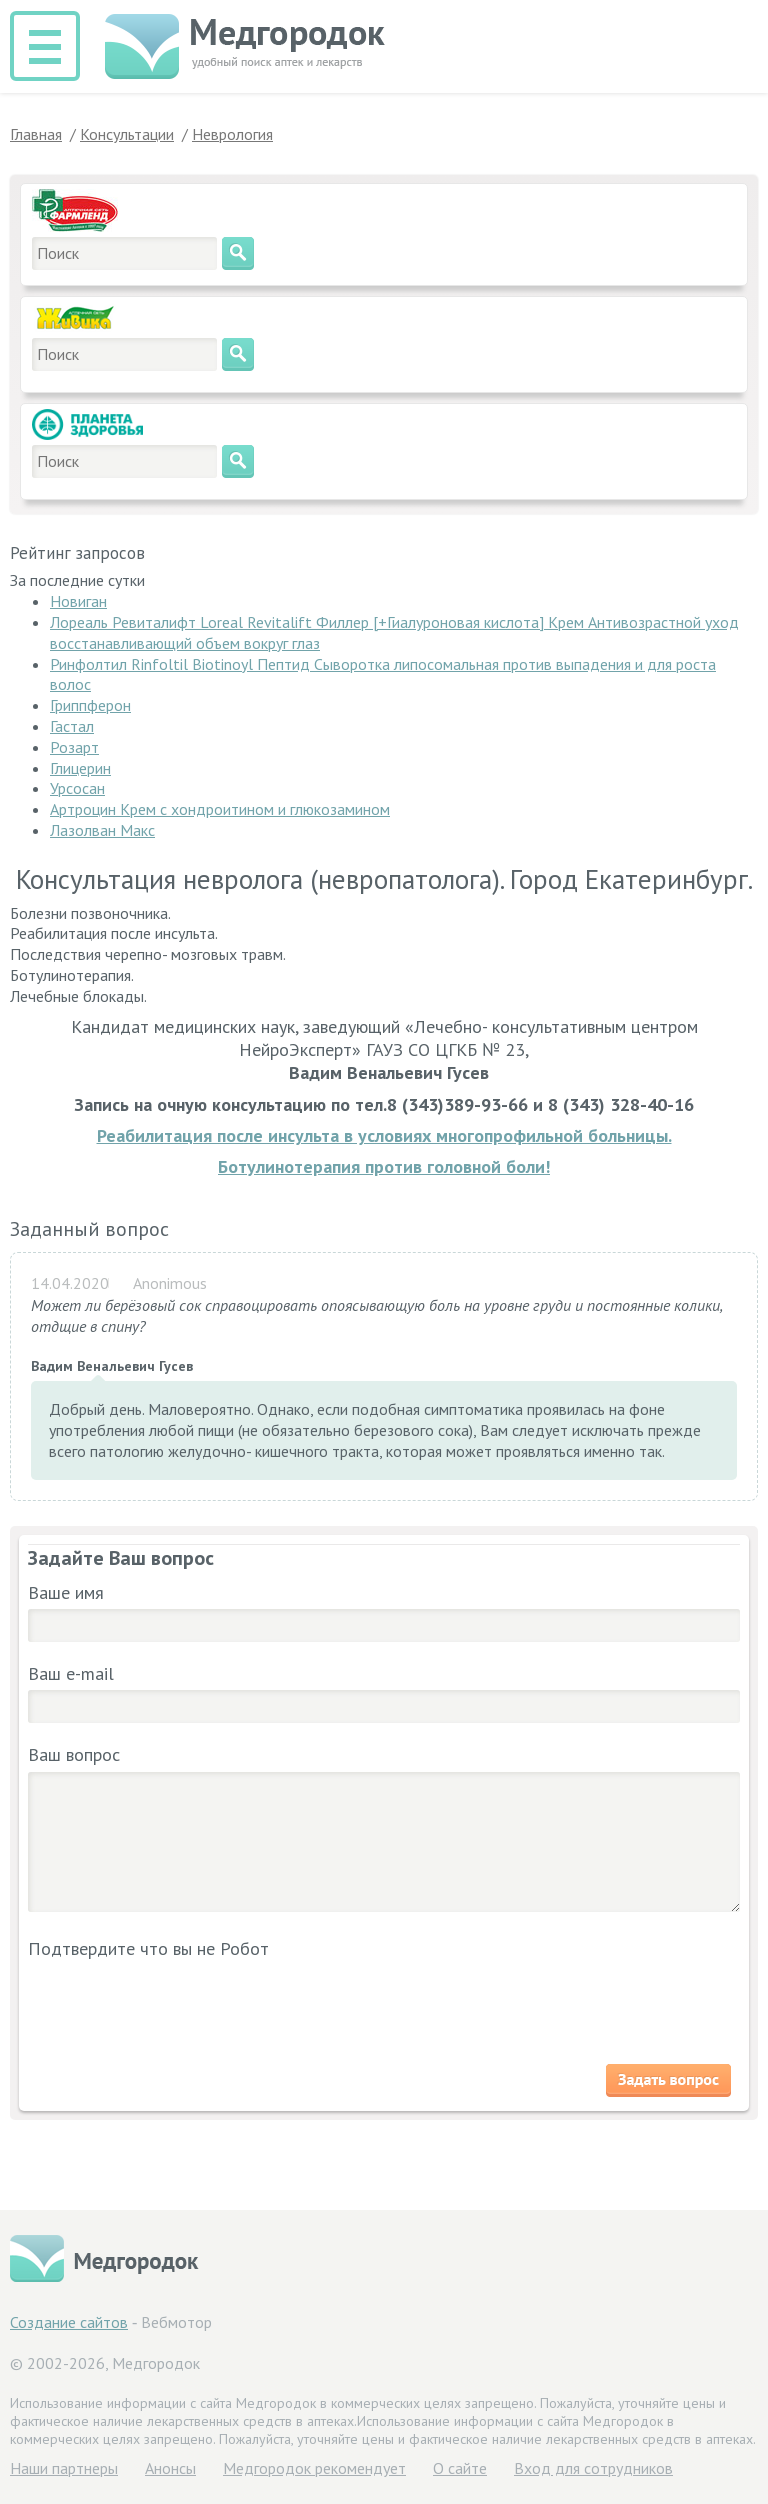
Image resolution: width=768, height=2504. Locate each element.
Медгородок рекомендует (314, 2468)
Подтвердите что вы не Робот (148, 1948)
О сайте (460, 2468)
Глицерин (80, 768)
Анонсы (170, 2468)
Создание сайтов (69, 2322)
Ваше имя (66, 1592)
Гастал (72, 726)
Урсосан (77, 788)
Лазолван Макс (102, 830)
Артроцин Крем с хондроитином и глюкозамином (220, 809)
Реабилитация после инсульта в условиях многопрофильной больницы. (384, 1135)
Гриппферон (90, 705)
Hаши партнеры (64, 2468)
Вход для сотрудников (593, 2468)
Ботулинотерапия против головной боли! (384, 1166)
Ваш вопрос (74, 1754)
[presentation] (160, 2004)
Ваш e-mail (71, 1673)
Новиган (78, 601)
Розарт (74, 747)
